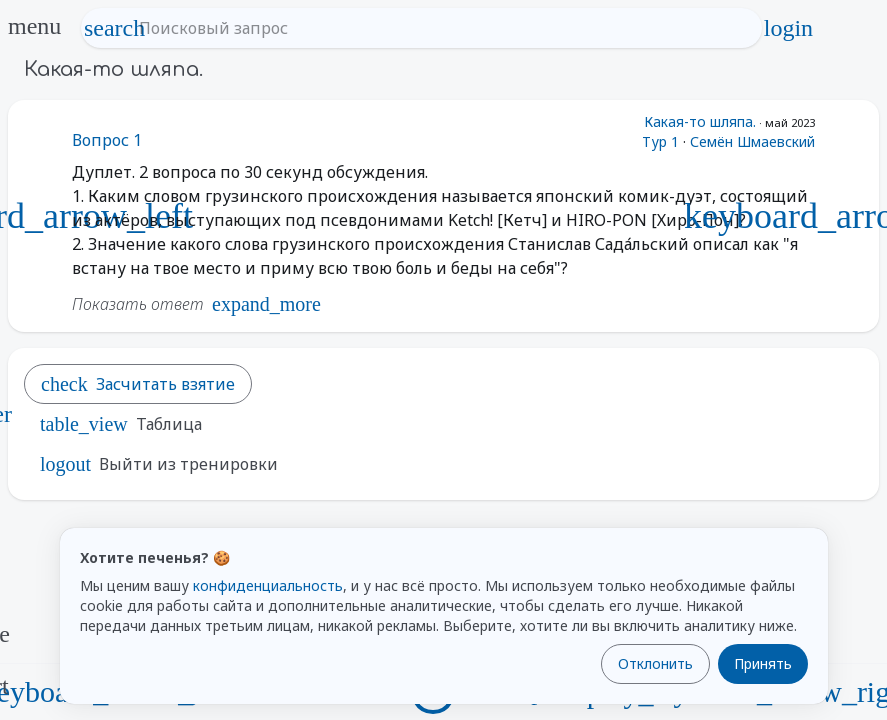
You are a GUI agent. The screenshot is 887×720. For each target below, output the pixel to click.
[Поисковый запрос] (440, 28)
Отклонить (655, 663)
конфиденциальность (268, 585)
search (115, 28)
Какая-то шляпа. (700, 121)
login (788, 28)
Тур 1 (660, 141)
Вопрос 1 (107, 140)
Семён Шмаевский (752, 141)
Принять (763, 663)
